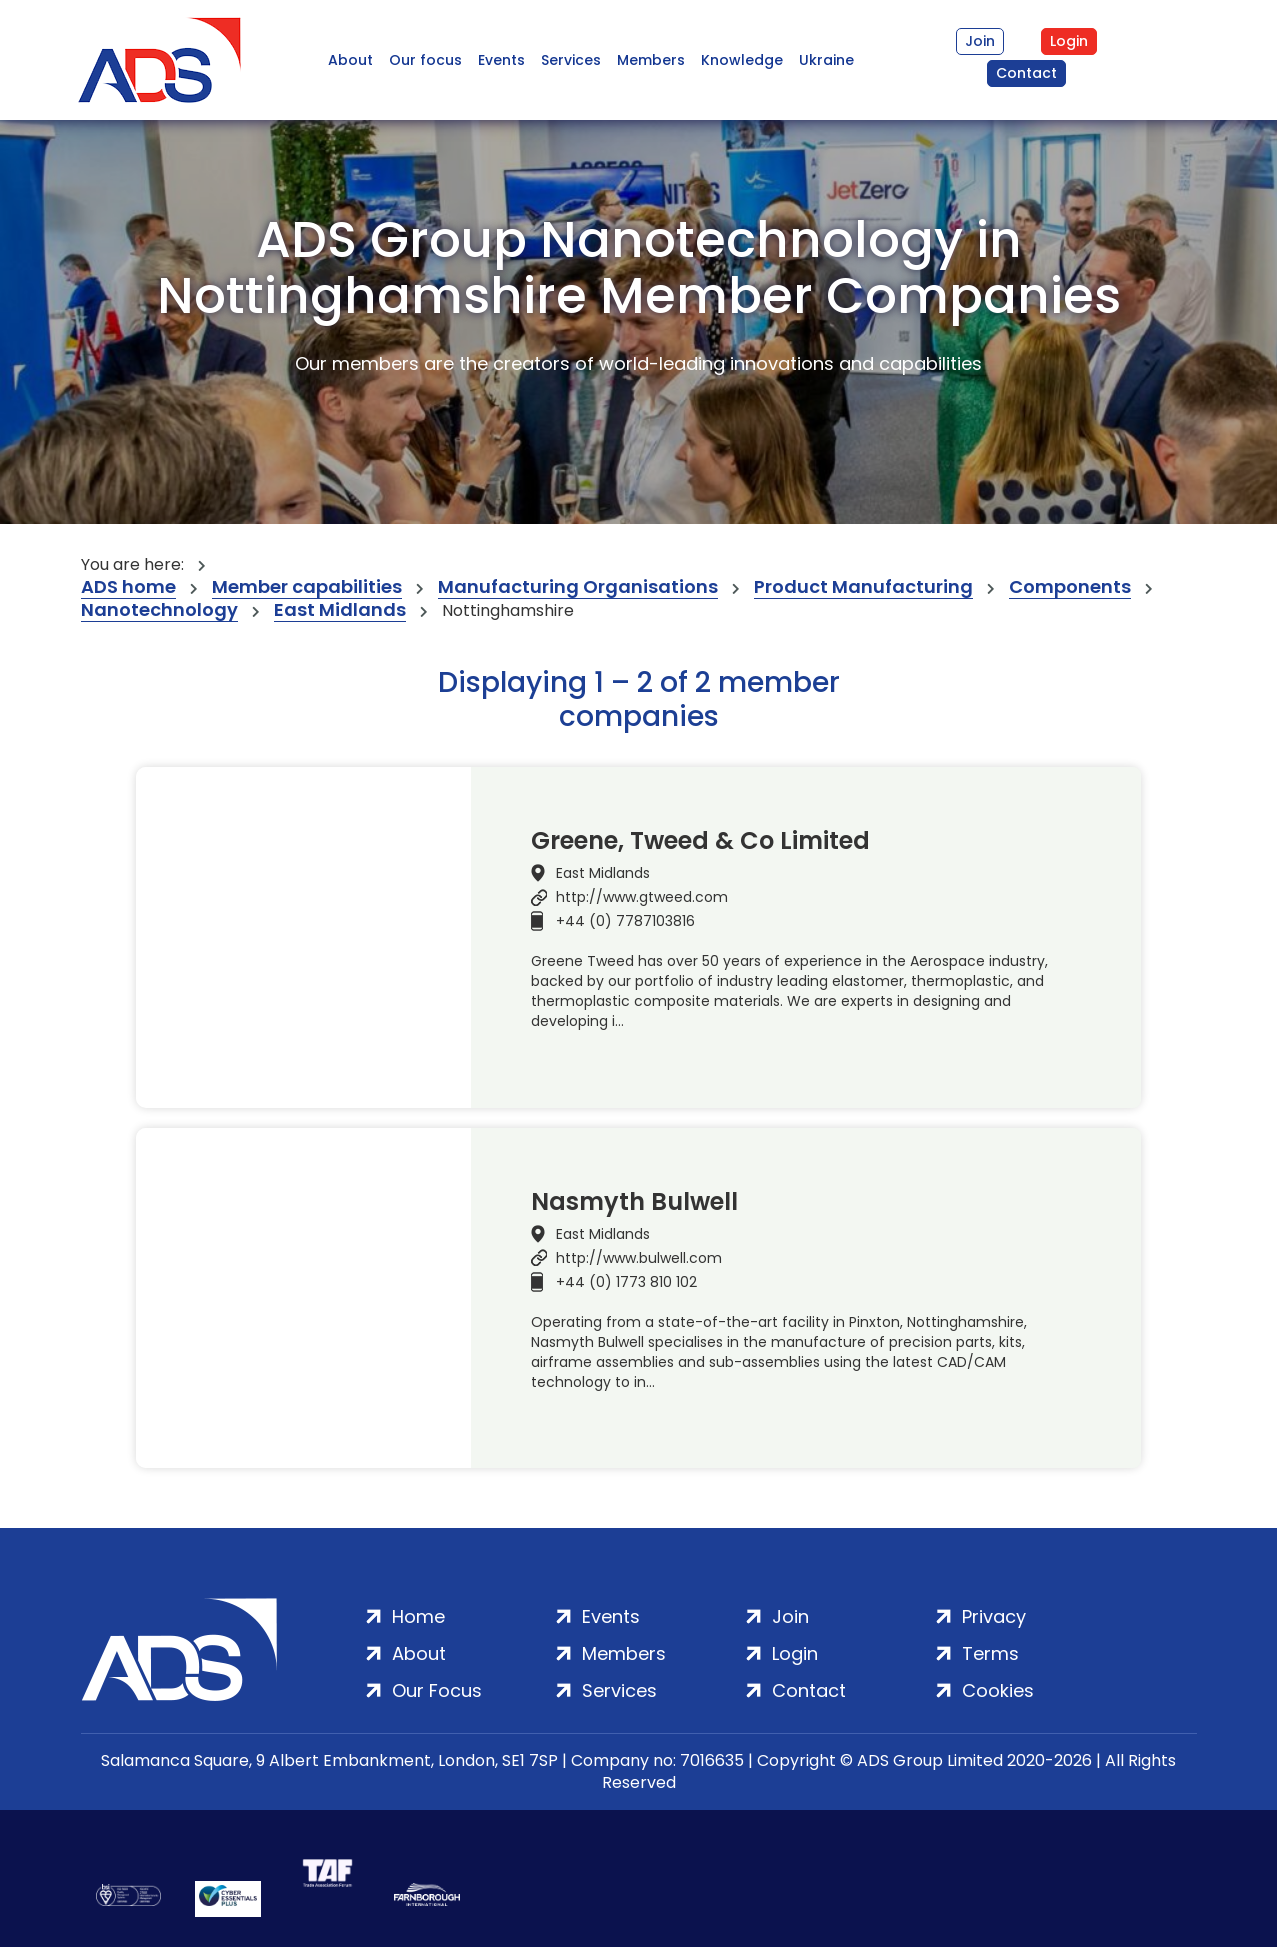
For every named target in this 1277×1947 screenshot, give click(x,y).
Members (651, 60)
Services (571, 60)
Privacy (994, 1616)
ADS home (128, 587)
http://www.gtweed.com (642, 897)
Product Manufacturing (863, 587)
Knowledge (742, 60)
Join (980, 41)
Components (1070, 587)
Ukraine (826, 60)
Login (1069, 41)
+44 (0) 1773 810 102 (626, 1282)
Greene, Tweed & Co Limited (700, 841)
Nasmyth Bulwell (634, 1202)
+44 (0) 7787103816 (625, 921)
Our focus (425, 60)
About (350, 60)
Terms (990, 1653)
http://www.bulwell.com (639, 1258)
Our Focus (437, 1690)
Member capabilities (307, 587)
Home (418, 1616)
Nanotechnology (159, 610)
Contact (1026, 73)
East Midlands (340, 610)
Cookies (998, 1690)
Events (501, 60)
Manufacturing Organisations (578, 587)
